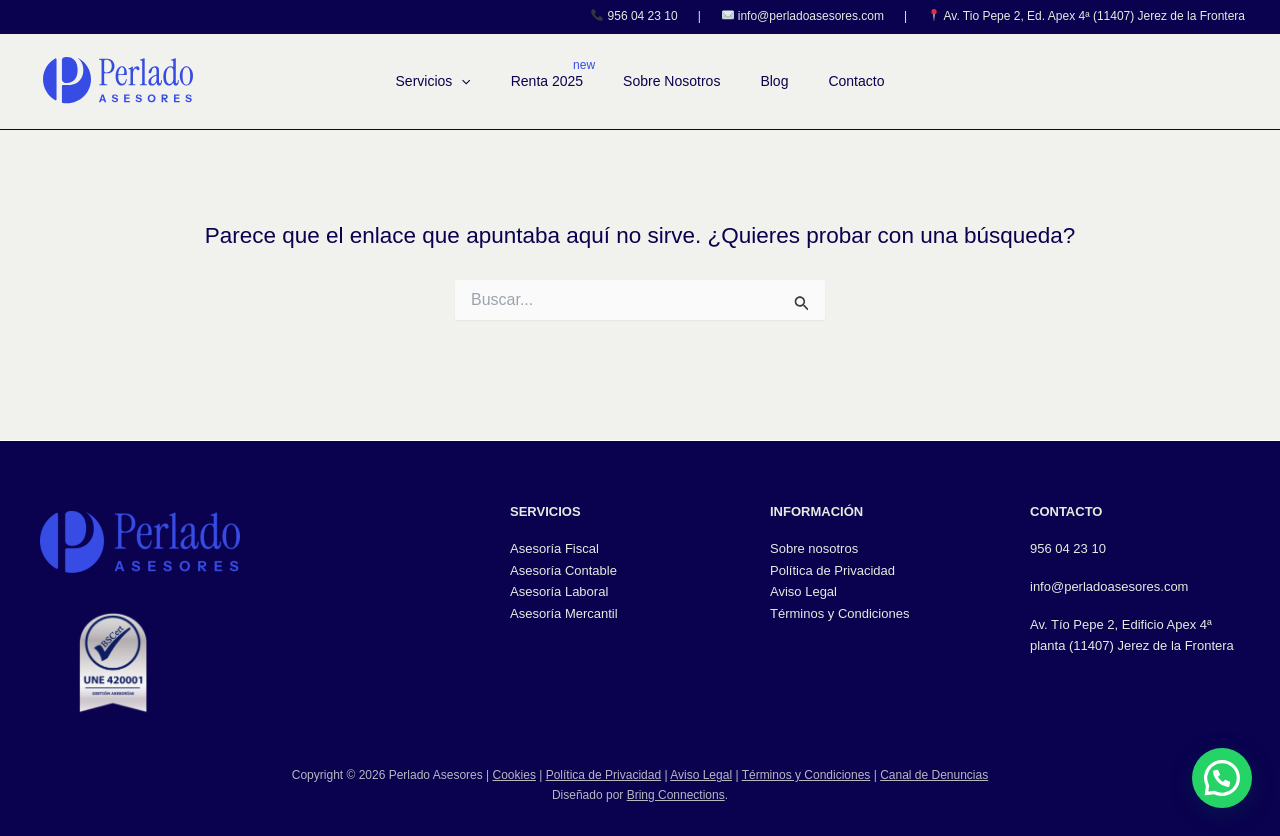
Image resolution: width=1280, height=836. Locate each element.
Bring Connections (676, 795)
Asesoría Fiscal (554, 548)
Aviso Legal (803, 591)
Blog (774, 81)
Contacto (856, 81)
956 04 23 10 (643, 16)
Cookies (514, 775)
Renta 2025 (547, 81)
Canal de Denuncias (934, 775)
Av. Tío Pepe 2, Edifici (1093, 624)
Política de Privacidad (832, 570)
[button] (461, 81)
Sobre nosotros (814, 548)
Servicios (433, 81)
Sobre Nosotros (671, 81)
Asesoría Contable (563, 570)
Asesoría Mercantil (564, 613)
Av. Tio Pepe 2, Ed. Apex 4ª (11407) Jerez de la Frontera (1094, 16)
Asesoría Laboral (559, 591)
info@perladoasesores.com (811, 16)
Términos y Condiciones (839, 613)
